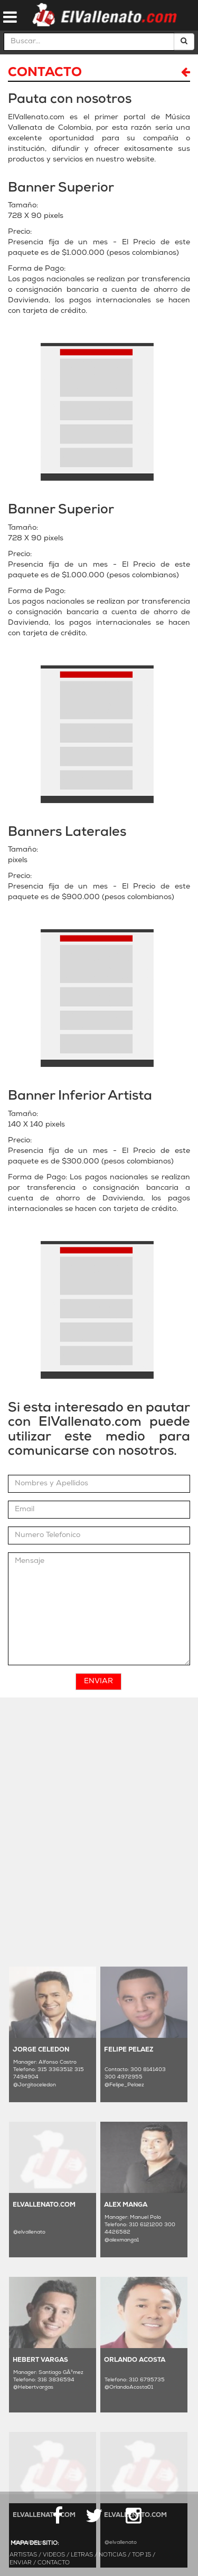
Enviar (98, 1681)
